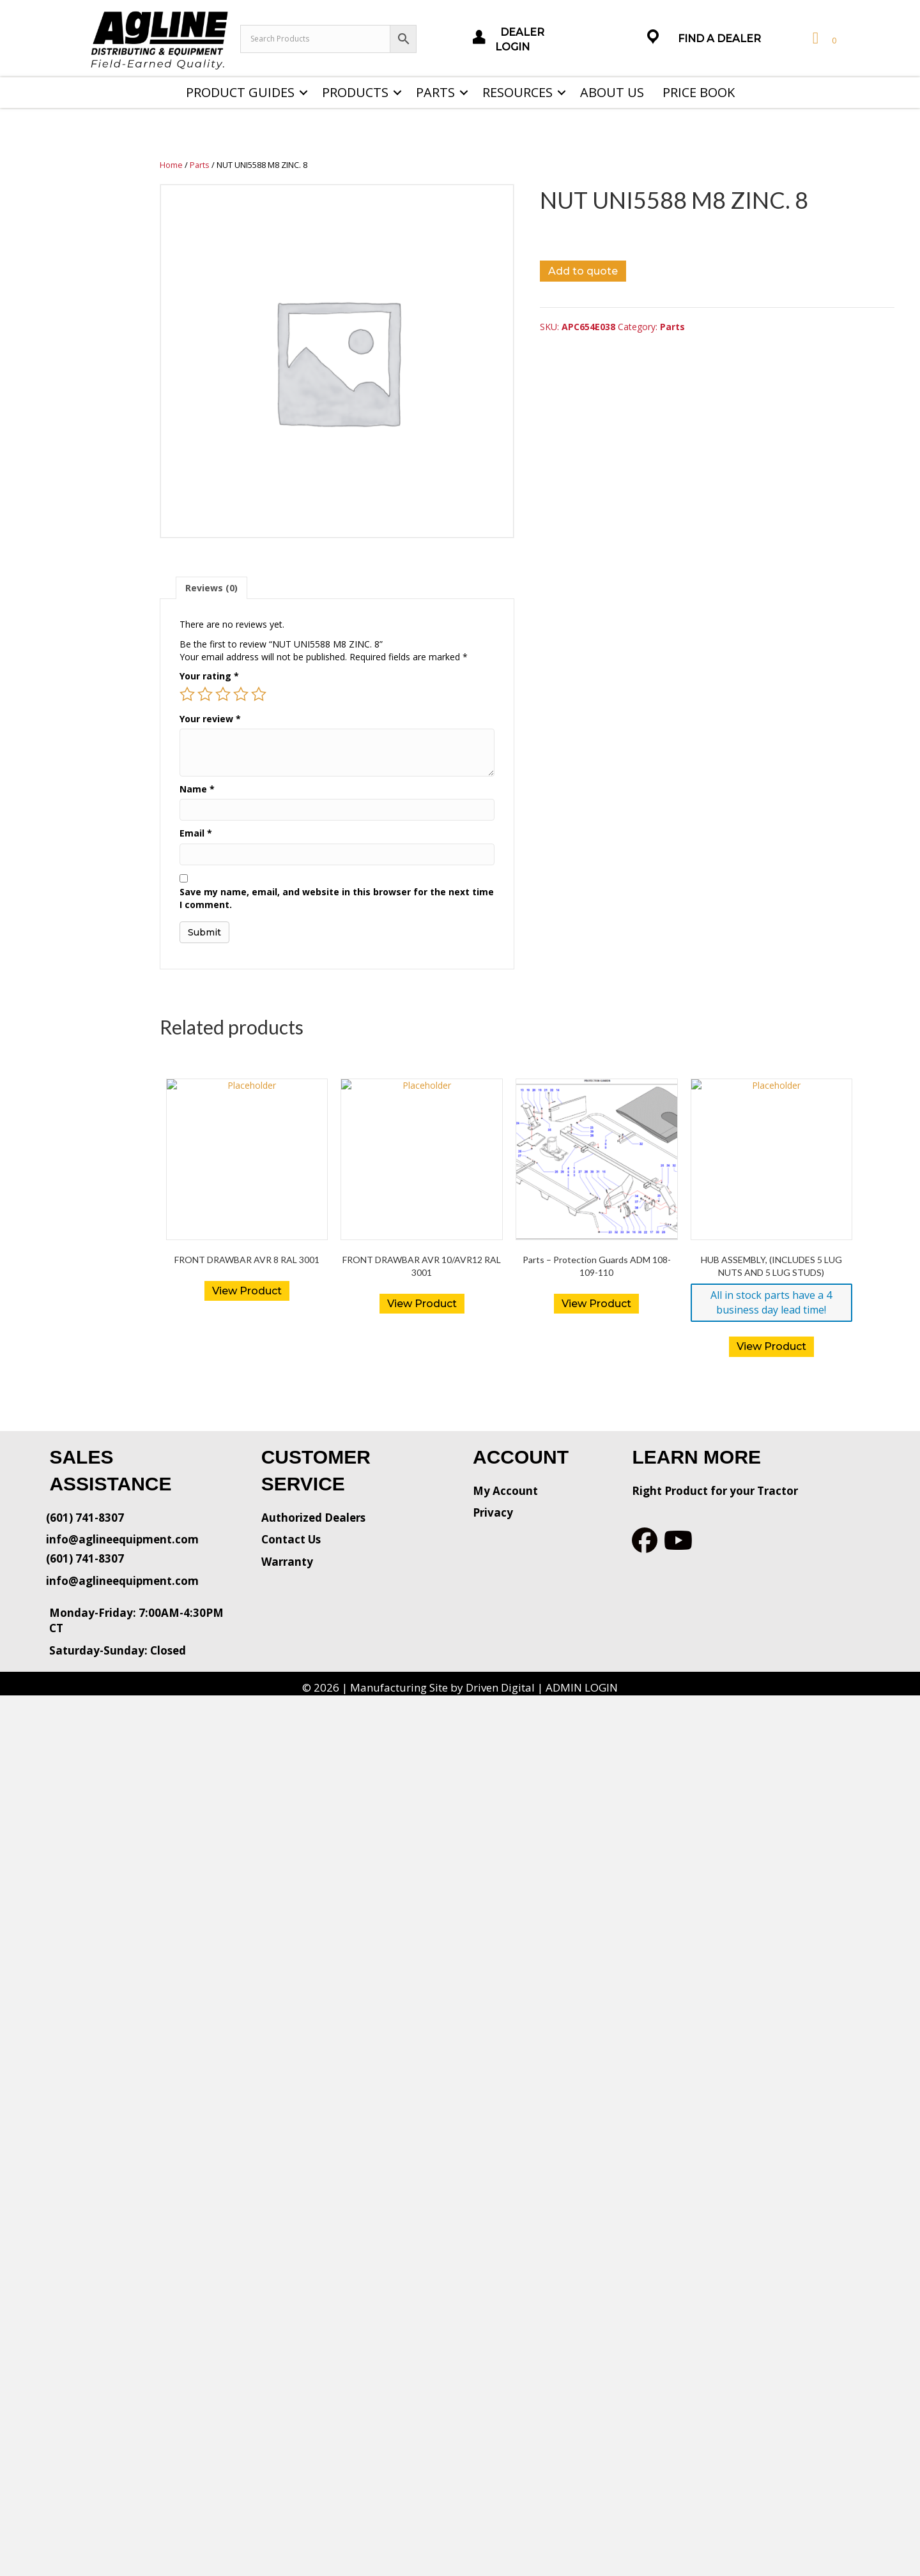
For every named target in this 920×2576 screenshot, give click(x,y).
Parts (435, 92)
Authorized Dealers (313, 1517)
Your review (210, 719)
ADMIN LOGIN (582, 1687)
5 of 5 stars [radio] (258, 694)
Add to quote (583, 271)
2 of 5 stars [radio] (205, 694)
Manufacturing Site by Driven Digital (442, 1687)
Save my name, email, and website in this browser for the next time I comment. (337, 898)
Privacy (493, 1512)
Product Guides (240, 92)
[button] (303, 92)
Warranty (287, 1561)
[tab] (211, 588)
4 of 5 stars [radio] (241, 694)
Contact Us (291, 1539)
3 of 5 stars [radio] (223, 694)
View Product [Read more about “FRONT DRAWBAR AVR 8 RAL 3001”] (247, 1291)
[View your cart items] (823, 38)
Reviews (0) (211, 588)
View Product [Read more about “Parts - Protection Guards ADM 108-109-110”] (596, 1304)
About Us (612, 92)
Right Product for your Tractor (715, 1490)
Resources (517, 92)
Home (171, 164)
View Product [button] (771, 1346)
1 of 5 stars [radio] (187, 694)
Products (355, 92)
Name (197, 789)
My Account (505, 1490)
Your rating (209, 676)
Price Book (699, 92)
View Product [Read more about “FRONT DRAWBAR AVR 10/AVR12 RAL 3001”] (422, 1304)
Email (196, 833)
